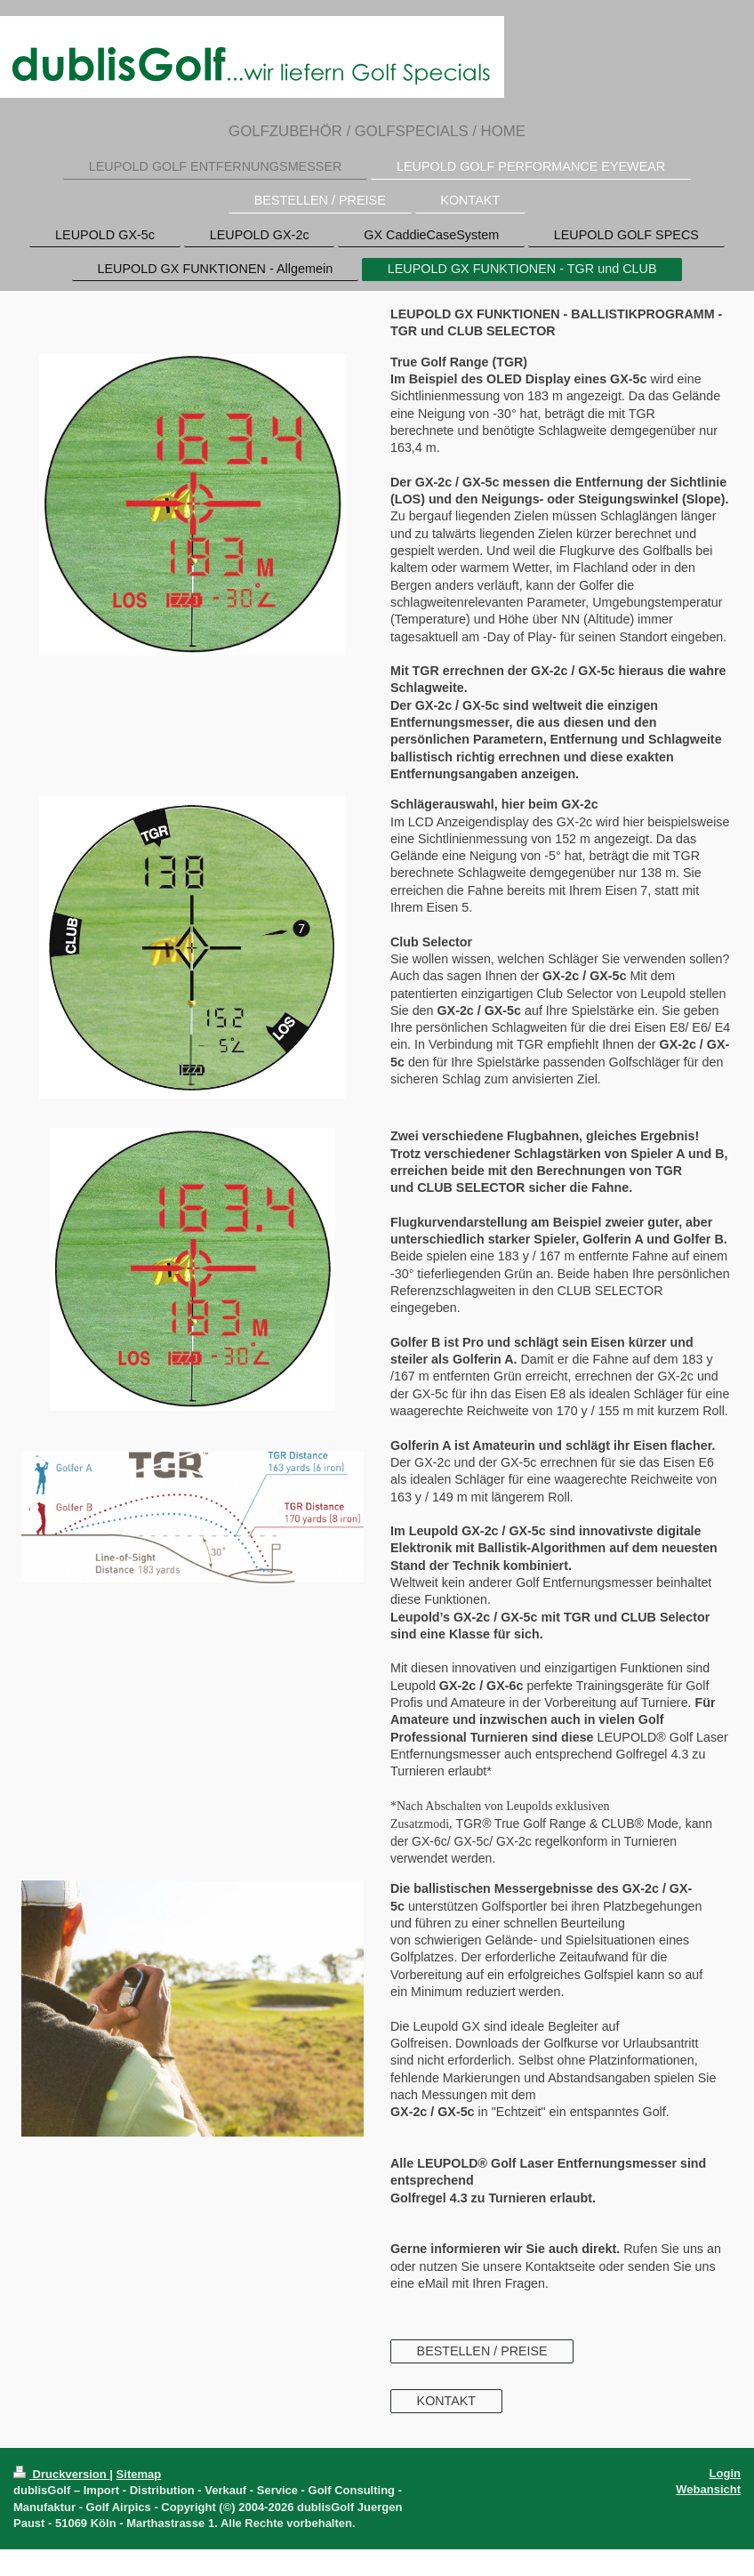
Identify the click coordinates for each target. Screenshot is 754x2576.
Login (725, 2473)
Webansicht (708, 2489)
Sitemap (139, 2474)
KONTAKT (446, 2401)
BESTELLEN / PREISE (482, 2351)
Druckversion (61, 2474)
